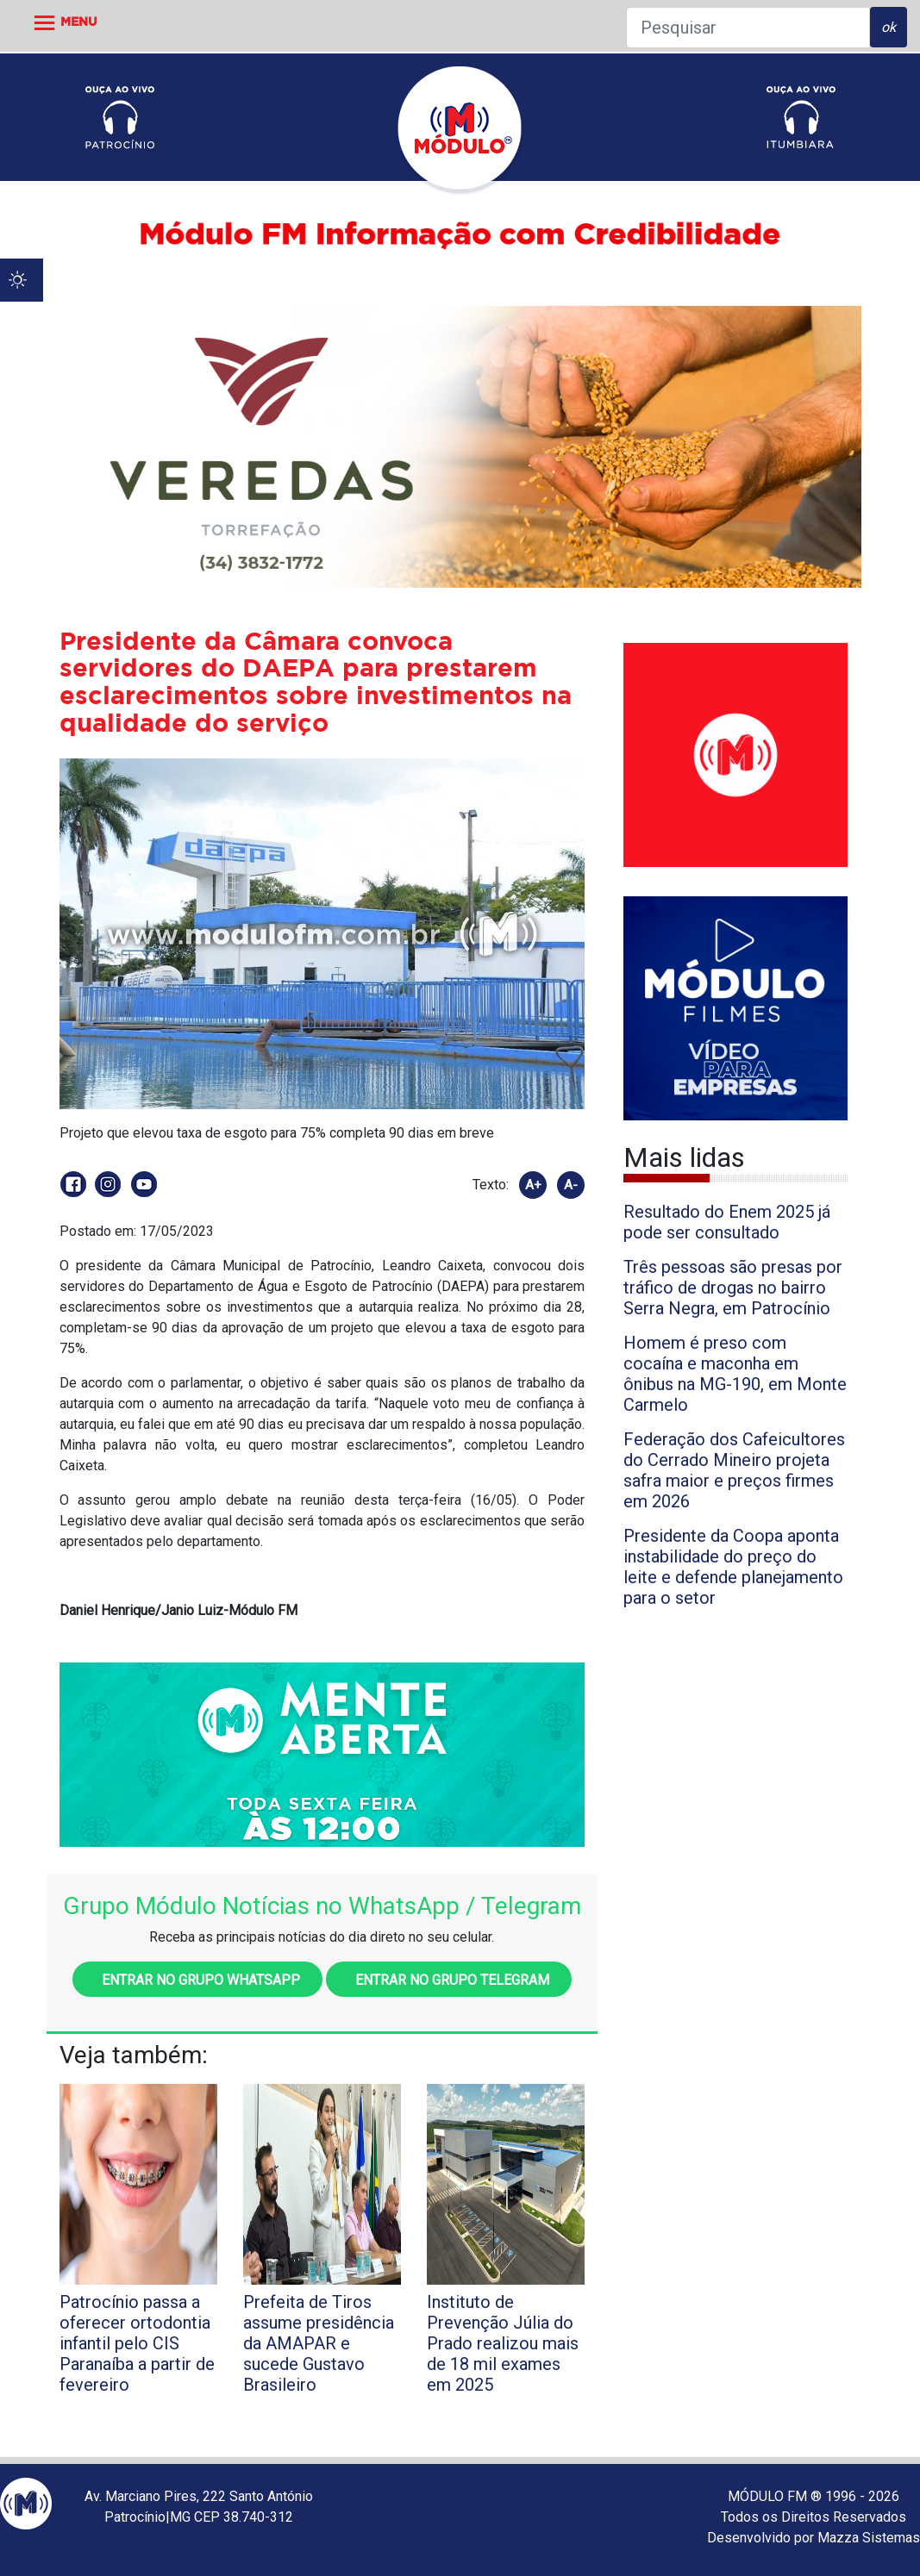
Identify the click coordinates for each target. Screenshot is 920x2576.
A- (571, 1185)
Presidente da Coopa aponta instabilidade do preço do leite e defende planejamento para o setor (733, 1566)
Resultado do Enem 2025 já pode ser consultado (726, 1222)
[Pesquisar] (748, 27)
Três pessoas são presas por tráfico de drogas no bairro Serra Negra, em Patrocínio (732, 1288)
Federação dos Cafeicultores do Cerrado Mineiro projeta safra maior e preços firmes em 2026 (734, 1470)
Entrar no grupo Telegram (448, 1980)
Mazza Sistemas (868, 2537)
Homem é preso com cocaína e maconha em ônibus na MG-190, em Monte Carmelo (735, 1373)
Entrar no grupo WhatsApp (197, 1980)
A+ (533, 1185)
